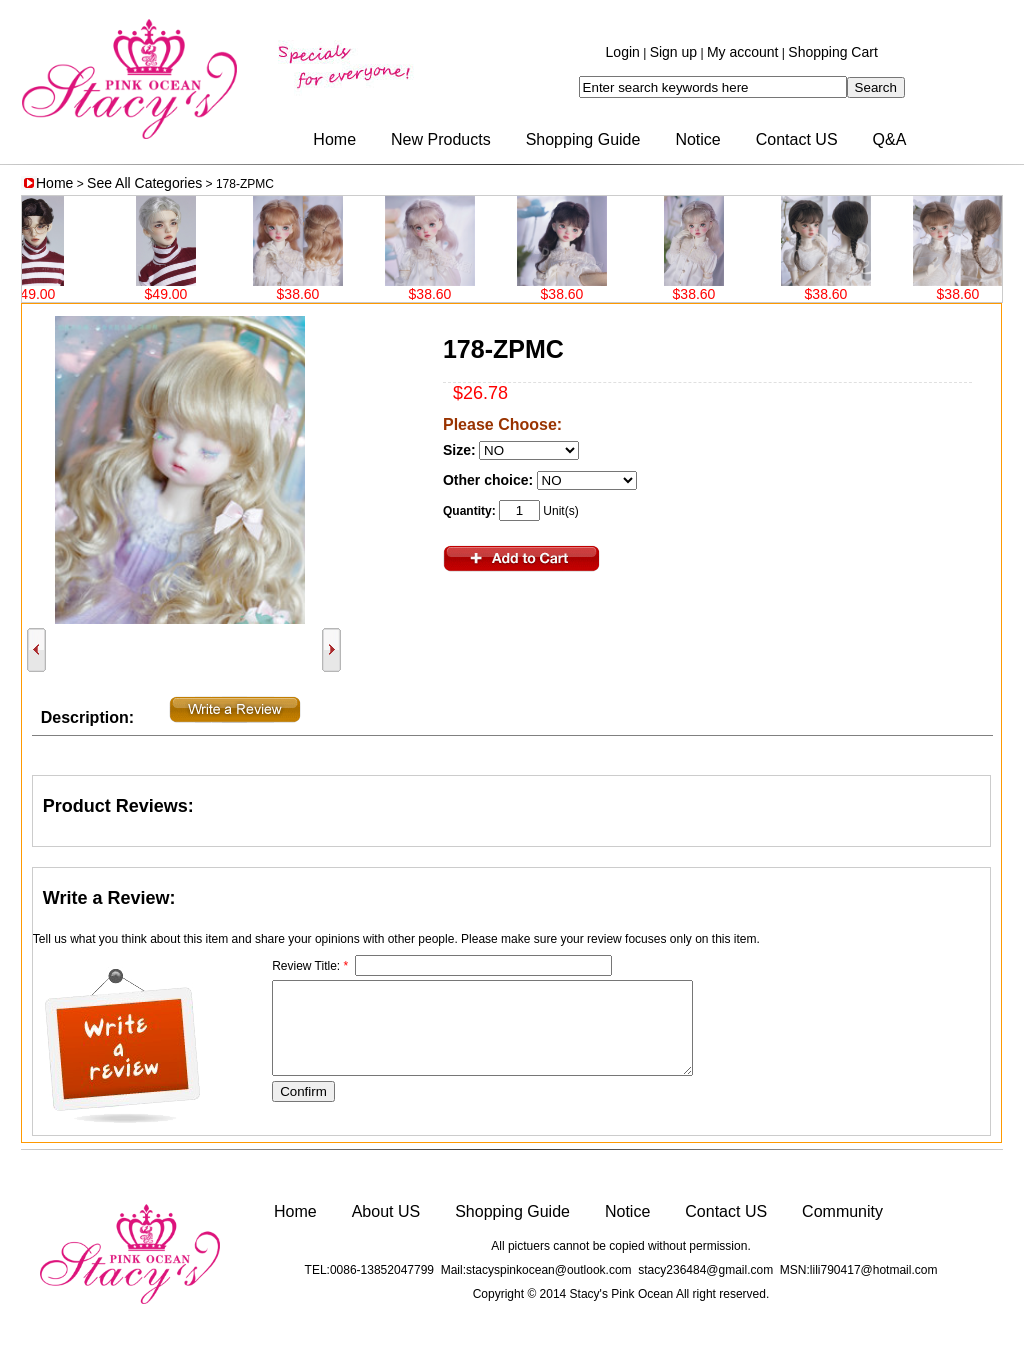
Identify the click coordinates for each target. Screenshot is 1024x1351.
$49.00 (40, 294)
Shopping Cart (833, 52)
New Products (441, 139)
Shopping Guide (583, 139)
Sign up (673, 52)
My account (743, 52)
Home (334, 139)
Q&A (890, 139)
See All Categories (144, 183)
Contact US (797, 139)
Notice (697, 139)
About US (386, 1211)
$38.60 (304, 294)
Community (842, 1211)
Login (623, 52)
